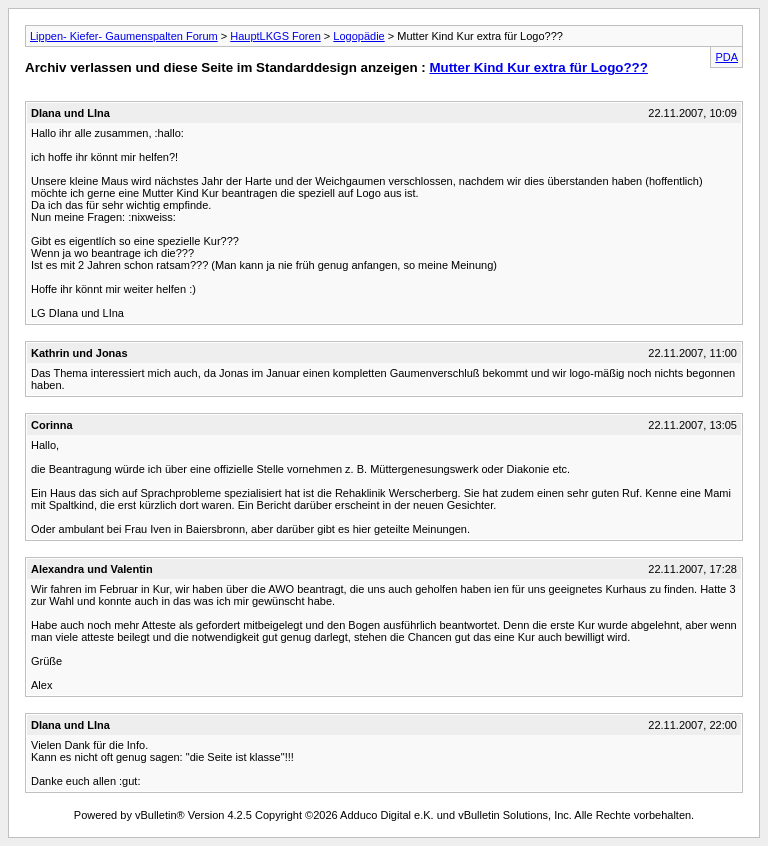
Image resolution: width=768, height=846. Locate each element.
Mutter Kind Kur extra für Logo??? (538, 67)
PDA (726, 57)
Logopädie (358, 36)
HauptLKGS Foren (275, 36)
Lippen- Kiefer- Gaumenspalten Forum (124, 36)
